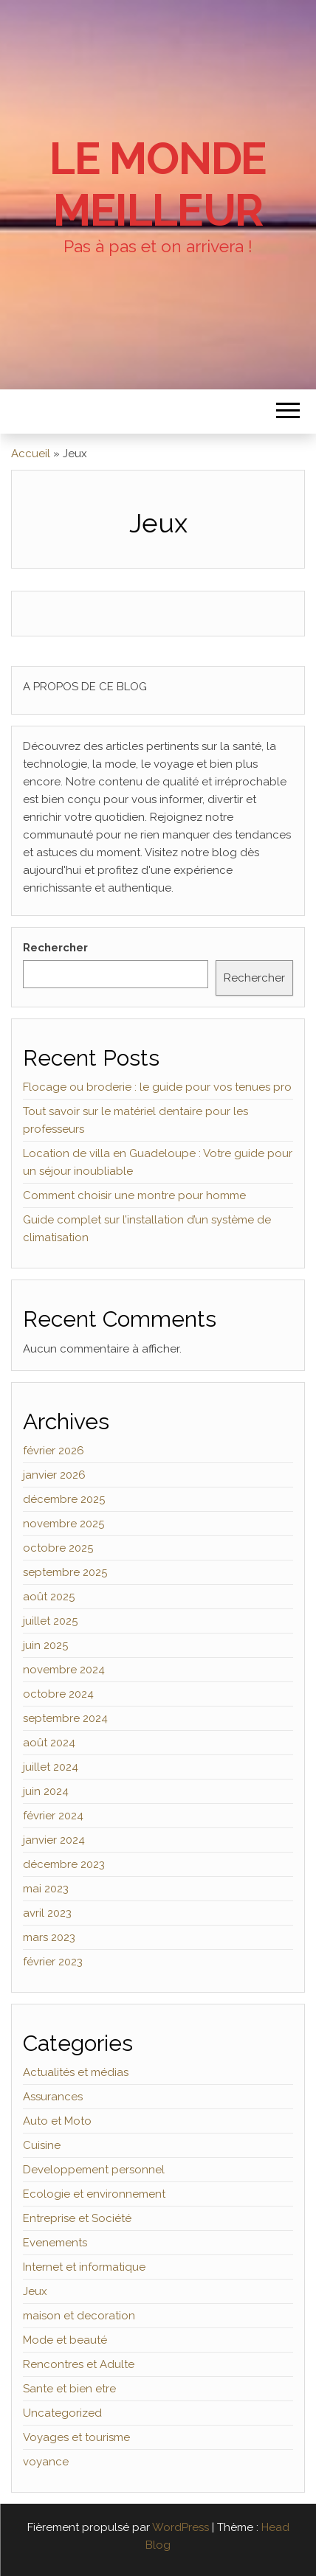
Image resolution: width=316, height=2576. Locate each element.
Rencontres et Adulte (78, 2364)
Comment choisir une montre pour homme (134, 1195)
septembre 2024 (65, 1718)
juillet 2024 (50, 1767)
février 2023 (53, 1961)
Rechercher (55, 947)
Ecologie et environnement (94, 2194)
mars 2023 (49, 1937)
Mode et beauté (65, 2340)
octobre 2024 (58, 1694)
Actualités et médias (75, 2072)
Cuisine (42, 2145)
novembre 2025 (63, 1523)
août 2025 (49, 1596)
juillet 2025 (50, 1621)
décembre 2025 (64, 1499)
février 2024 (53, 1815)
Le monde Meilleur (158, 184)
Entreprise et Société (77, 2218)
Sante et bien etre (69, 2388)
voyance (46, 2461)
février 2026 (53, 1450)
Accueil (30, 453)
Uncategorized (62, 2413)
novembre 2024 (64, 1669)
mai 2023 (46, 1888)
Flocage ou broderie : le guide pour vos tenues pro (157, 1087)
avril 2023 (47, 1913)
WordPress (180, 2527)
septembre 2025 (65, 1572)
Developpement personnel (94, 2169)
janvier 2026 (54, 1475)
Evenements (55, 2242)
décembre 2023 (64, 1864)
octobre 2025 (58, 1548)
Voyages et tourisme (76, 2437)
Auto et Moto (57, 2121)
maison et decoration (79, 2315)
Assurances (53, 2096)
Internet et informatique (84, 2267)
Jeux (35, 2291)
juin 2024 (46, 1791)
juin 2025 (45, 1645)
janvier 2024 (54, 1840)
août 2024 (49, 1742)
